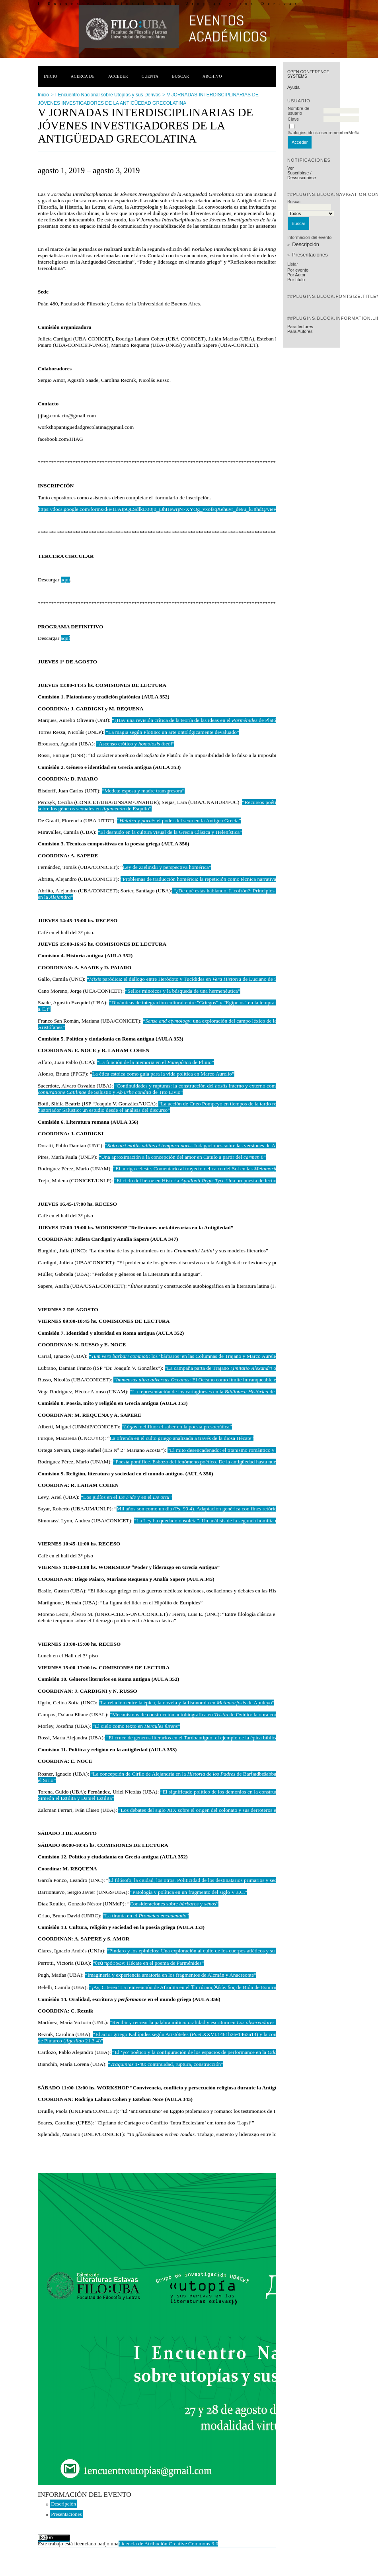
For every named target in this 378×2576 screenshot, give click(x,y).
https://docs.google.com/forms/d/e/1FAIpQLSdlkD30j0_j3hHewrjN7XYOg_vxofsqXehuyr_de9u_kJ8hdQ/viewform (163, 509)
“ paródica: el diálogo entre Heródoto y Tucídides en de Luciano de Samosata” (192, 979)
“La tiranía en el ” (146, 1916)
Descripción (305, 244)
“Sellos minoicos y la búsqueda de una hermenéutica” (182, 991)
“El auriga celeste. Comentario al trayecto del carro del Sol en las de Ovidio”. (211, 1169)
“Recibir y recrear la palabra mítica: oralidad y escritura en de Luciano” (206, 2022)
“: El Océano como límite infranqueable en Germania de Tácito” (219, 1380)
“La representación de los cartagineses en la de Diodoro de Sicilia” (224, 1392)
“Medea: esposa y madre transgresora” (143, 791)
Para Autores (300, 331)
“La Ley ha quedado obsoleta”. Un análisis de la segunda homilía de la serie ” (236, 1521)
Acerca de (83, 76)
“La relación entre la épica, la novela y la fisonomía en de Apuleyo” (187, 1703)
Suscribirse (298, 172)
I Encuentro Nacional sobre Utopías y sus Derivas (108, 95)
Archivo (212, 76)
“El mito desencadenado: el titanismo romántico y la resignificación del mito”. (251, 1450)
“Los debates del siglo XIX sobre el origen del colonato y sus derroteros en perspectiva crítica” (219, 1810)
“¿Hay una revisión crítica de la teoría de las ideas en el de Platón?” (197, 720)
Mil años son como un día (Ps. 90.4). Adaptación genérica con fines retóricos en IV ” (218, 1509)
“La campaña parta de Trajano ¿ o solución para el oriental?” (256, 1368)
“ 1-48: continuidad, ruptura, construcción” (166, 2064)
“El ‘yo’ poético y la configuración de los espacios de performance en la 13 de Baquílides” (214, 2052)
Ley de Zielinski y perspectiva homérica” (167, 867)
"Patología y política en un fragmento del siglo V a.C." (188, 1892)
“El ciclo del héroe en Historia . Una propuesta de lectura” (198, 1180)
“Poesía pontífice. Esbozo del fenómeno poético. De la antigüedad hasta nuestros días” (205, 1462)
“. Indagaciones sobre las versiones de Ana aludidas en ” (215, 1145)
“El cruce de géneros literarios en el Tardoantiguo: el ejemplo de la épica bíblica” (192, 1738)
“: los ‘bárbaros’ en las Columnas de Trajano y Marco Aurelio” (184, 1356)
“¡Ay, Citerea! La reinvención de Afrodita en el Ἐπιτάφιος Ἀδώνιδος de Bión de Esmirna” (185, 1987)
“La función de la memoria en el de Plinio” (155, 1062)
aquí (65, 580)
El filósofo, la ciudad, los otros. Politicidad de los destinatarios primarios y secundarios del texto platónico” (224, 1880)
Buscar (180, 76)
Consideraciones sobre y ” (174, 1904)
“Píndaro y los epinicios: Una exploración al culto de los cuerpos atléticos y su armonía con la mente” (216, 1951)
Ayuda (293, 87)
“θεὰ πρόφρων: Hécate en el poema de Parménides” (148, 1963)
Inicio (50, 76)
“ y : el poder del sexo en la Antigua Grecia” (179, 820)
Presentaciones (310, 255)
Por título (296, 279)
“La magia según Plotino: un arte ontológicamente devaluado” (172, 732)
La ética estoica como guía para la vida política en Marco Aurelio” (163, 1074)
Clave (293, 119)
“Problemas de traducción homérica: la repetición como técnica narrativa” (200, 879)
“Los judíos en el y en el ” (126, 1497)
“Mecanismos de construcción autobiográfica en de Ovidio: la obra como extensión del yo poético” (223, 1714)
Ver (290, 168)
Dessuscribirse (301, 177)
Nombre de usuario (298, 110)
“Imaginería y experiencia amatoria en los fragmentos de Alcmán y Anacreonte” (171, 1975)
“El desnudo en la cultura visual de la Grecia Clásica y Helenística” (170, 832)
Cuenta (150, 76)
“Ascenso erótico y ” (135, 744)
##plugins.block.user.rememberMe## (323, 132)
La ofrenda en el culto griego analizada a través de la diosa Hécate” (182, 1438)
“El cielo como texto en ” (136, 1726)
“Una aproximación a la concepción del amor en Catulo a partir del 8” (182, 1157)
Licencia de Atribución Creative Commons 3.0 (168, 2544)
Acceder (118, 76)
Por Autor (296, 274)
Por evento (297, 270)
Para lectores (300, 326)
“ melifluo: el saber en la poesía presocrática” (177, 1427)
